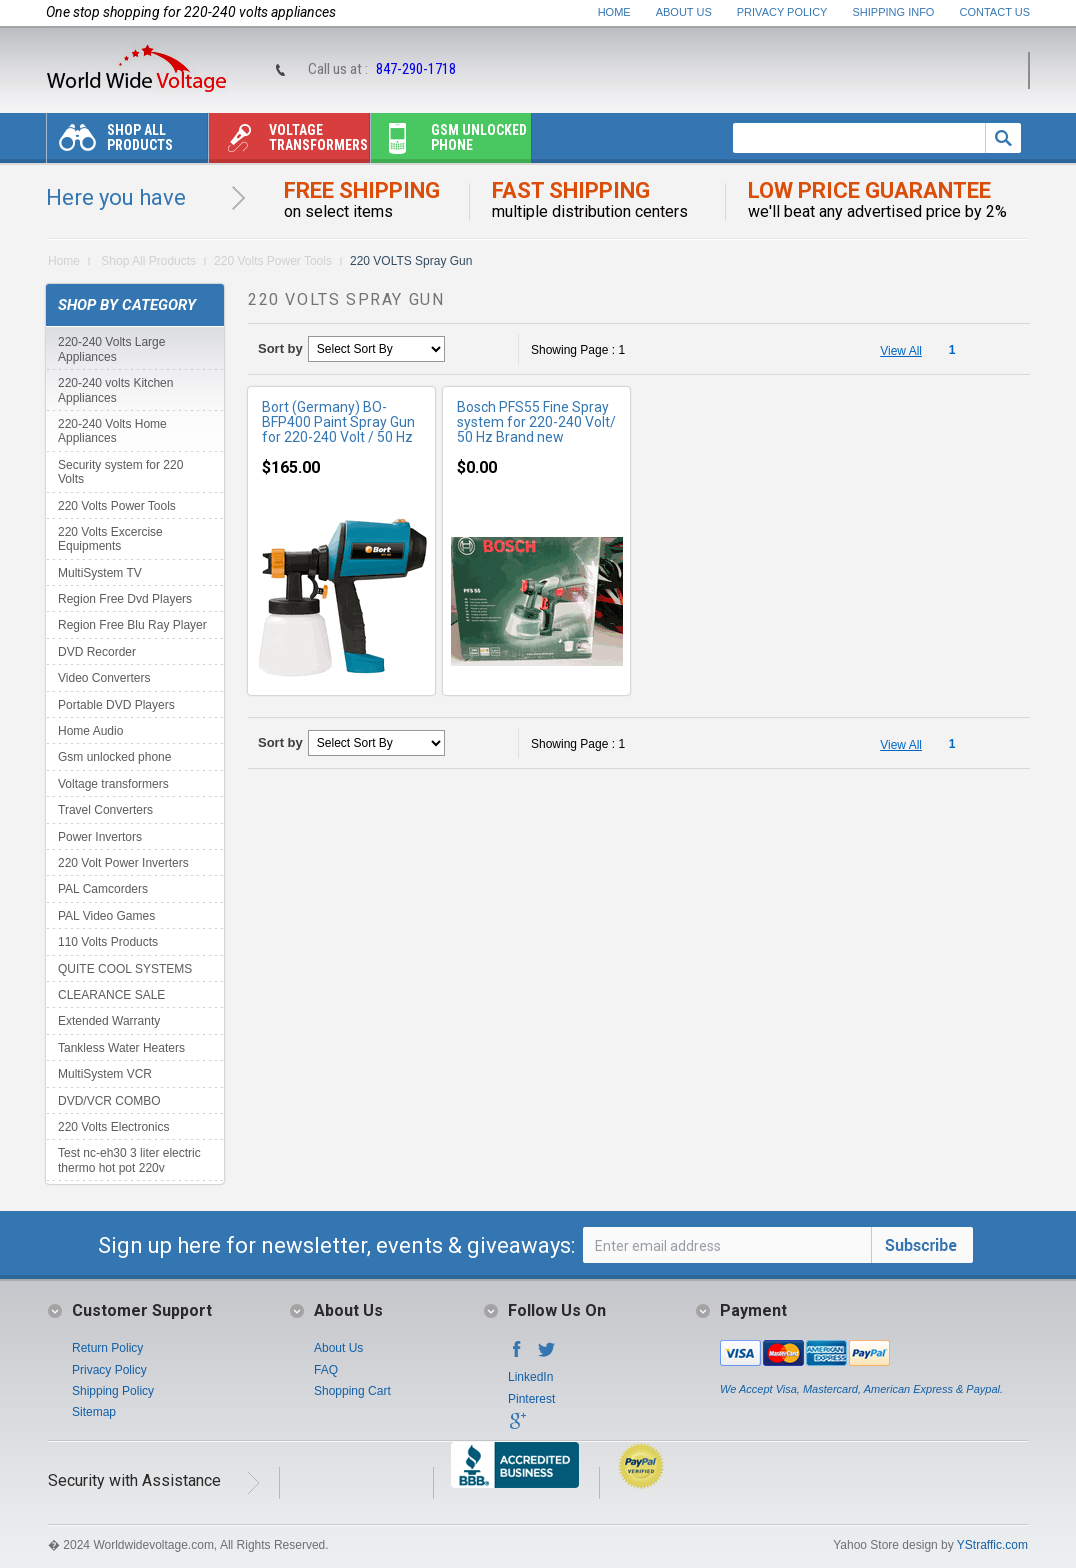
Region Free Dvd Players (125, 599)
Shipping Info (894, 12)
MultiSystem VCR (105, 1074)
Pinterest (531, 1399)
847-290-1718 (416, 69)
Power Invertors (100, 837)
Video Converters (104, 678)
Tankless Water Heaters (121, 1048)
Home (614, 12)
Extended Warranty (109, 1021)
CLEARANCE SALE (111, 995)
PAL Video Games (106, 916)
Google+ (517, 1427)
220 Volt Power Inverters (123, 863)
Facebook (517, 1355)
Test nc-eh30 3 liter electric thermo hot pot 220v (129, 1160)
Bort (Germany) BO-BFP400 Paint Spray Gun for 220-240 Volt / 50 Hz (338, 422)
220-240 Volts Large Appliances (111, 349)
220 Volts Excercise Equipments (110, 539)
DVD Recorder (97, 652)
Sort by (280, 348)
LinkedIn (530, 1377)
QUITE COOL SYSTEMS (125, 969)
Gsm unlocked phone (449, 142)
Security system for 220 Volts (120, 472)
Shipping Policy (113, 1391)
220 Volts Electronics (113, 1127)
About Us (684, 12)
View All (901, 351)
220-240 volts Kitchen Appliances (115, 390)
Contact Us (995, 12)
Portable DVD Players (116, 705)
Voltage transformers (288, 142)
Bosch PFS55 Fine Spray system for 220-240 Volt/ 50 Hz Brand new (536, 422)
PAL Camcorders (103, 889)
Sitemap (94, 1412)
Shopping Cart (352, 1391)
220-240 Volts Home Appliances (112, 431)
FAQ (326, 1370)
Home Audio (90, 731)
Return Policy (107, 1348)
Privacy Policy (782, 12)
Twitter (547, 1355)
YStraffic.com (992, 1545)
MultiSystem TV (100, 573)
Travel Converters (105, 810)
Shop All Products (110, 142)
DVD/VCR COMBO (109, 1101)
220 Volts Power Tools (273, 261)
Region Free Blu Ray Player (132, 625)
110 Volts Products (108, 942)
